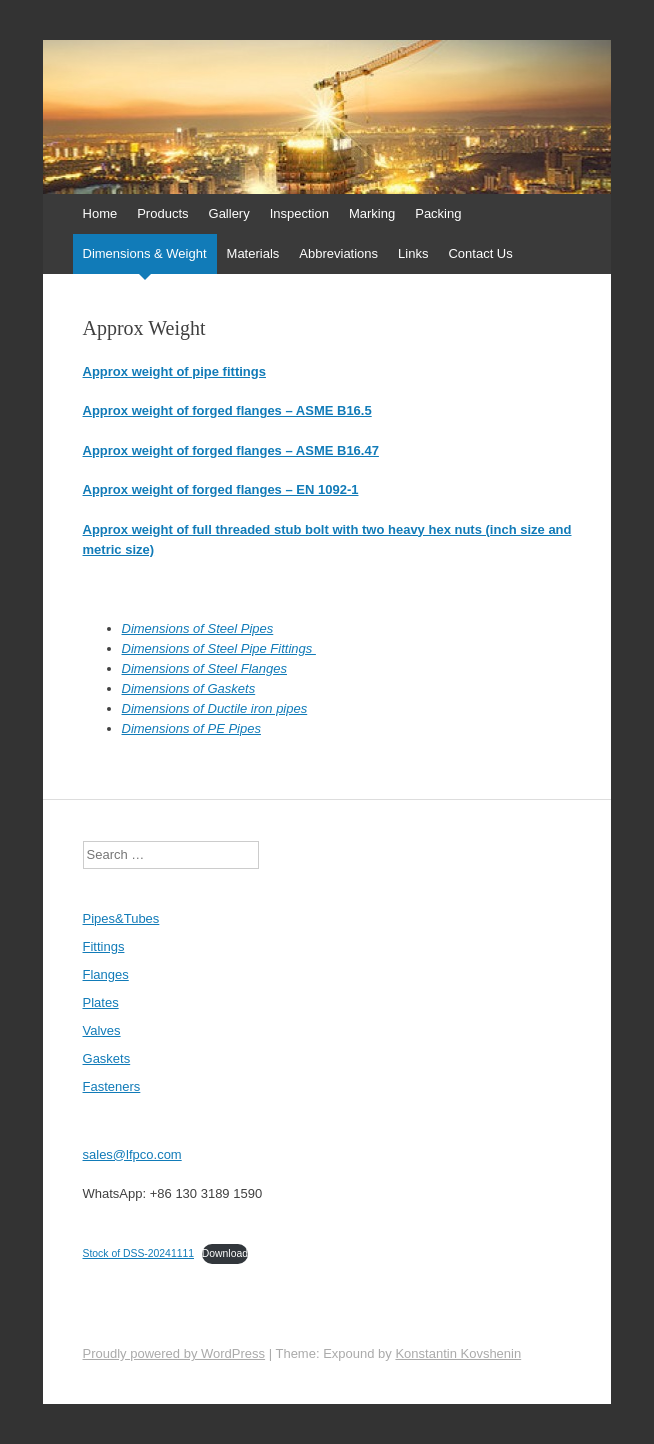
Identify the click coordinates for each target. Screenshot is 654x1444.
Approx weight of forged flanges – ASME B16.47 (231, 450)
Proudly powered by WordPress (174, 1353)
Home (100, 213)
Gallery (229, 213)
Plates (101, 1002)
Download (225, 1253)
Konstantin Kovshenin (458, 1353)
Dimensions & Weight (145, 253)
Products (162, 213)
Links (413, 253)
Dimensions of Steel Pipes (198, 628)
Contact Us (480, 253)
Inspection (299, 213)
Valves (102, 1030)
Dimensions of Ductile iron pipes (215, 708)
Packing (438, 213)
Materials (253, 253)
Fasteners (112, 1086)
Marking (372, 213)
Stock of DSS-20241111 (138, 1253)
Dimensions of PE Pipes (191, 728)
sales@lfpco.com (132, 1154)
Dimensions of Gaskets (189, 688)
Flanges (106, 974)
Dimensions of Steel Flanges (204, 668)
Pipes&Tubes (121, 918)
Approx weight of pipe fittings (174, 371)
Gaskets (107, 1058)
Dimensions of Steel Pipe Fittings (219, 648)
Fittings (104, 946)
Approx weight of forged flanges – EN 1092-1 (221, 489)
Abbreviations (338, 253)
